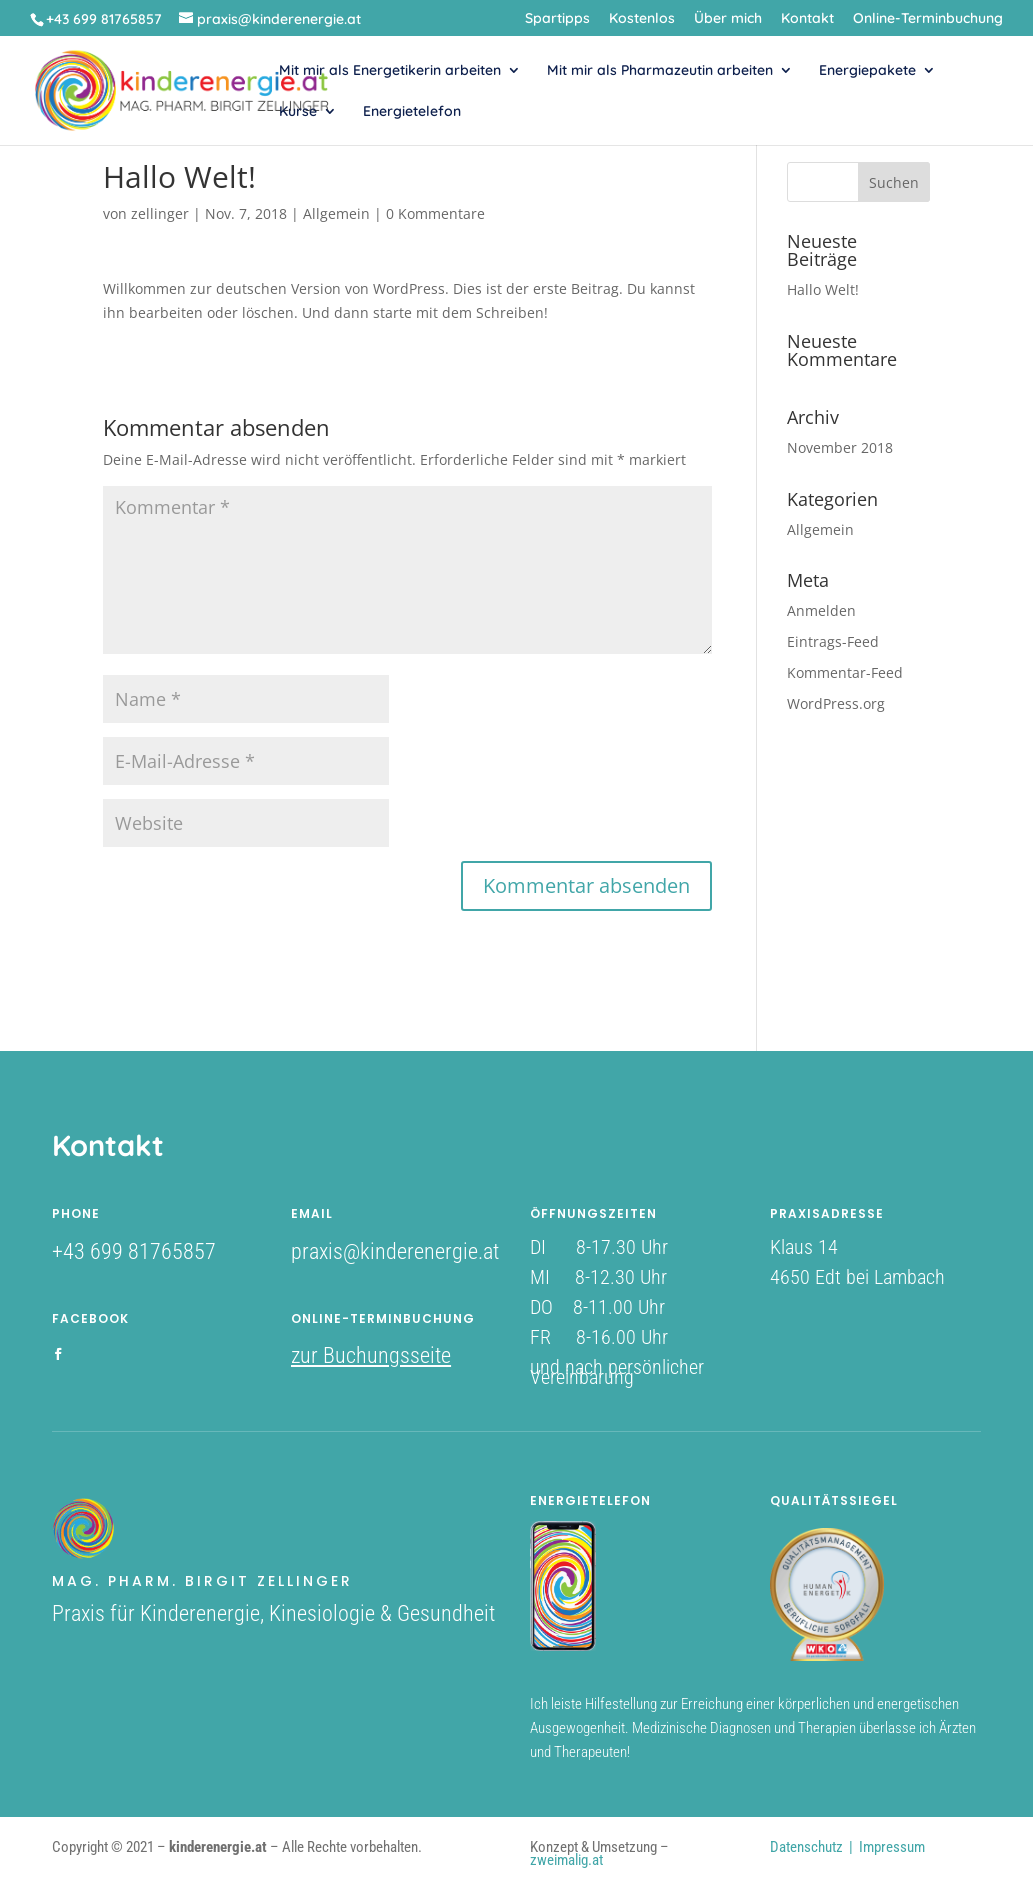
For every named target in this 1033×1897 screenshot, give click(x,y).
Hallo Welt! (823, 289)
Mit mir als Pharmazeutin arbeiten (660, 71)
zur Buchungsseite (371, 1355)
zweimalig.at (566, 1860)
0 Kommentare (435, 213)
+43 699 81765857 (134, 1251)
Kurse (298, 112)
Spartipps (557, 19)
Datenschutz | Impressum (847, 1847)
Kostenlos (642, 19)
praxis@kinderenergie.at (395, 1251)
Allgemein (336, 213)
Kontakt (807, 19)
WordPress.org (836, 703)
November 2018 (840, 447)
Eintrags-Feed (833, 641)
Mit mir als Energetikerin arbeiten (390, 71)
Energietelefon (412, 112)
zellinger (160, 213)
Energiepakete (867, 71)
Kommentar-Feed (845, 672)
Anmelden (821, 610)
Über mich (728, 19)
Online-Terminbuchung (928, 19)
